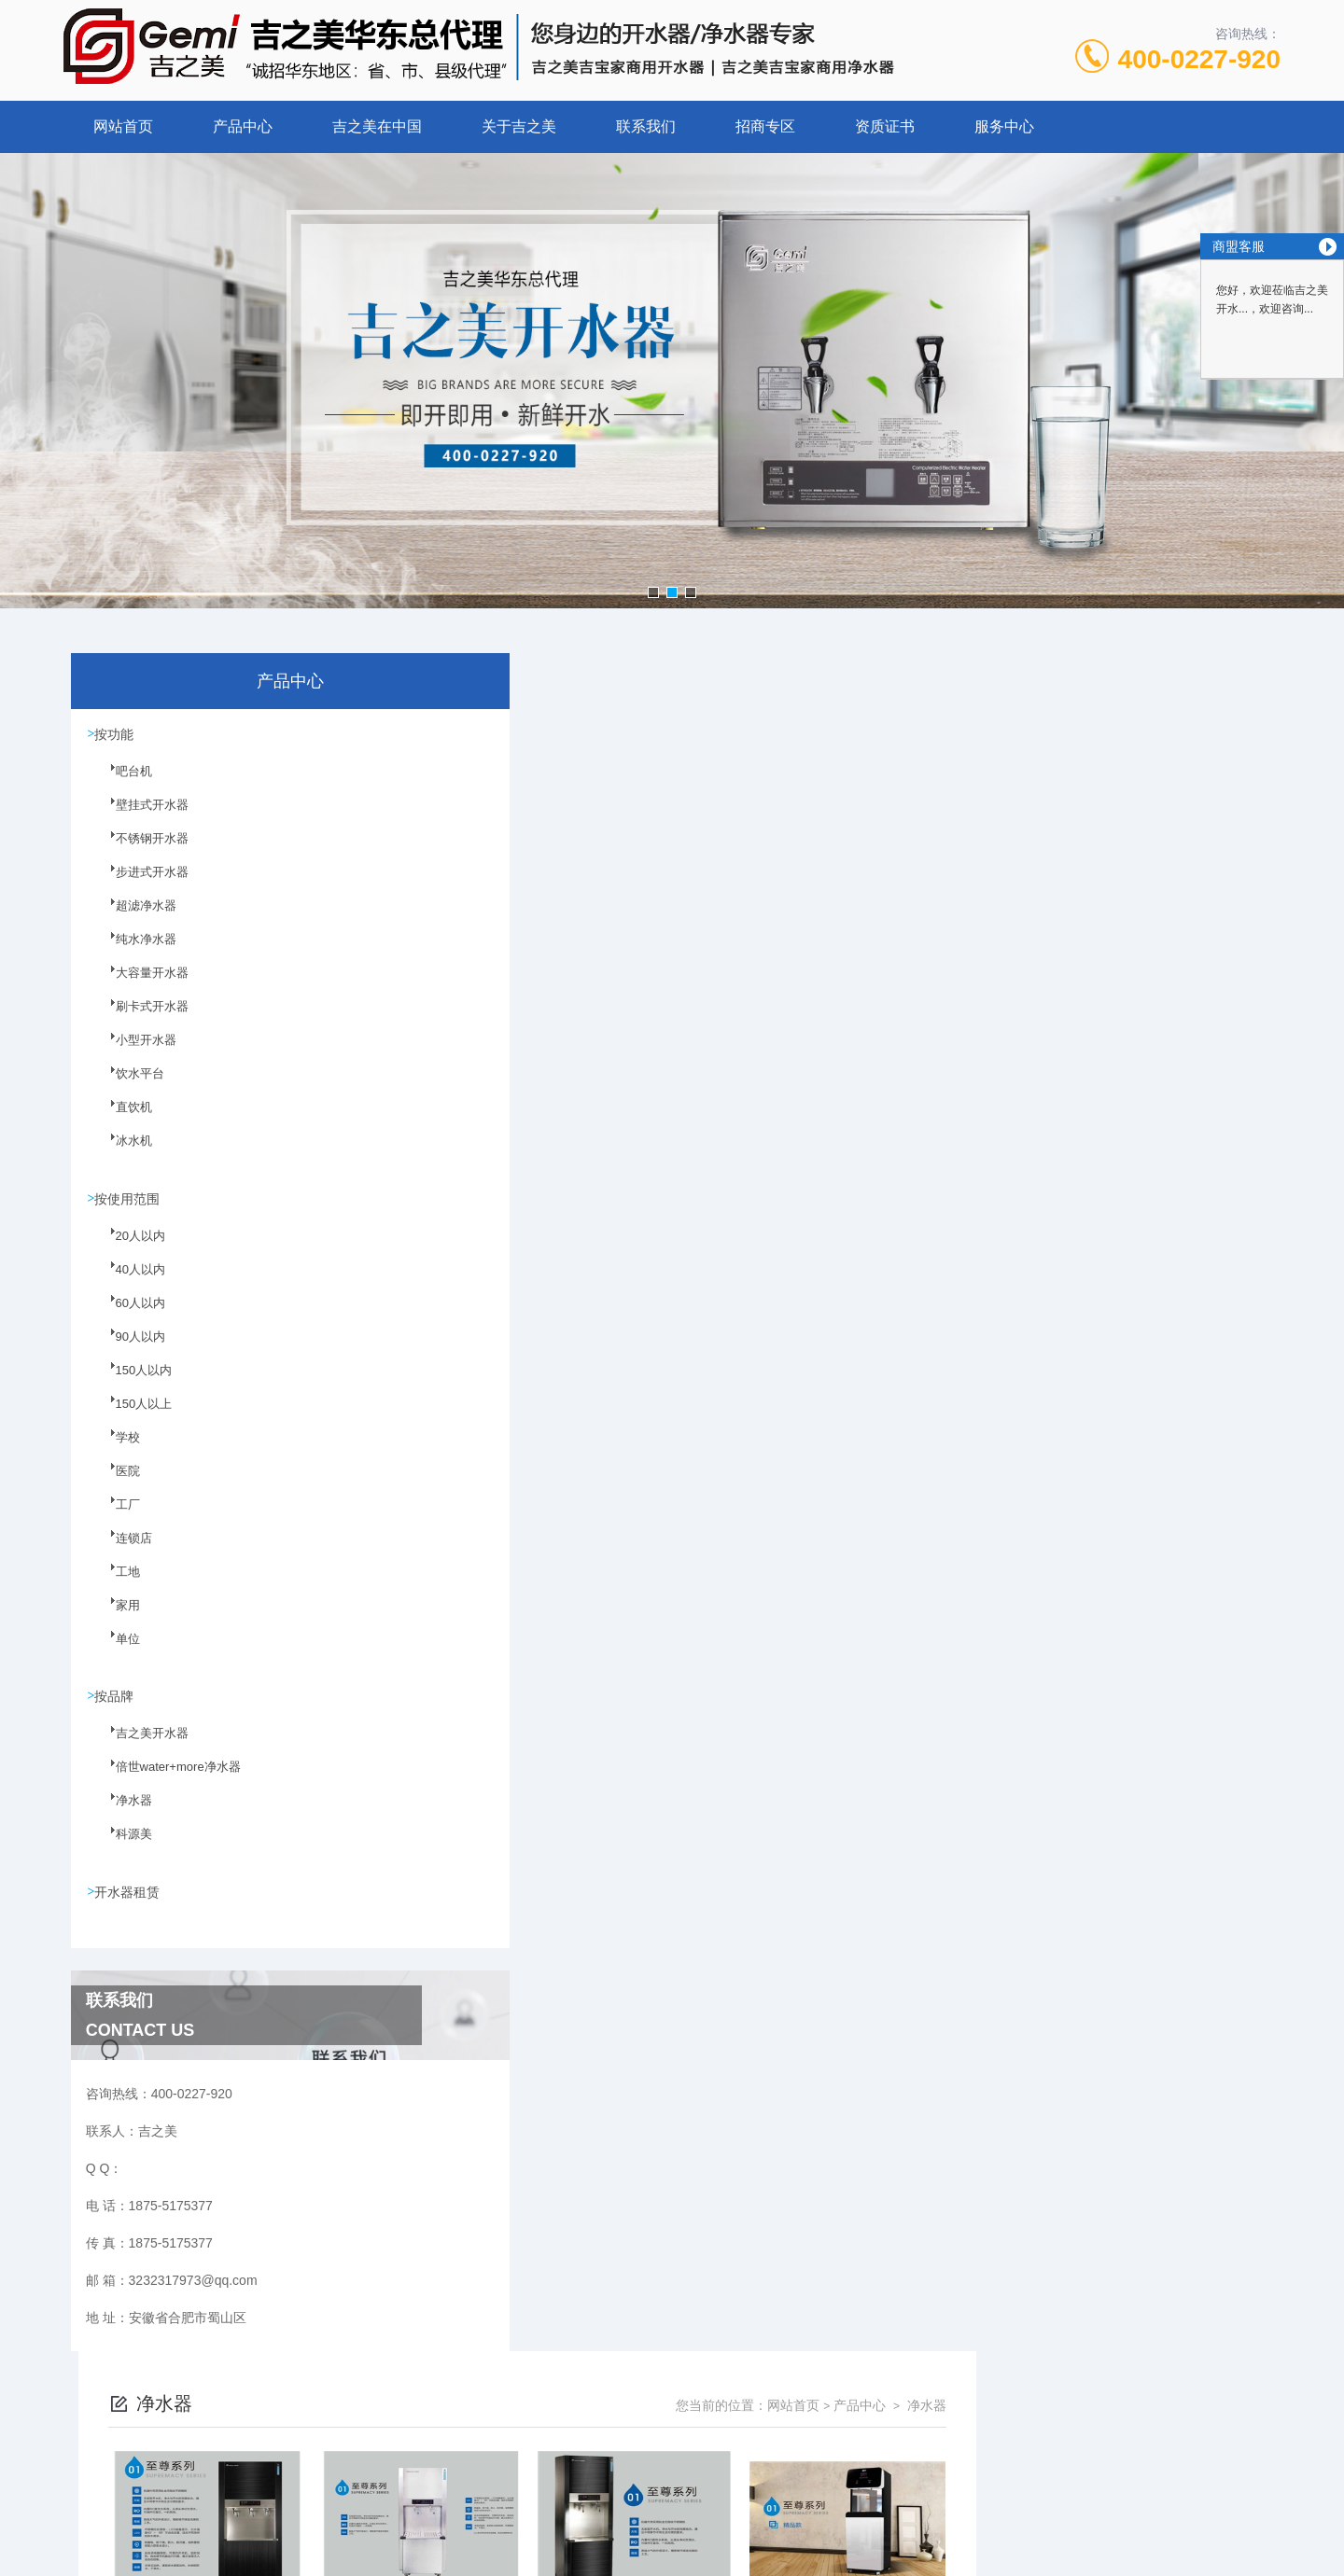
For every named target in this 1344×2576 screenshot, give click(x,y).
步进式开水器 (139, 884)
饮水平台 (127, 1086)
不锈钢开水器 (139, 850)
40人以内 (128, 1282)
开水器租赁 (129, 1896)
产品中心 (243, 126)
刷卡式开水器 (139, 1018)
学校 (116, 1450)
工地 (116, 1585)
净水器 (122, 1815)
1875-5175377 (604, 2431)
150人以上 (131, 1417)
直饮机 (122, 1119)
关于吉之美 (519, 126)
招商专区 (765, 126)
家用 (116, 1618)
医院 (116, 1484)
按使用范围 (129, 1200)
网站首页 (123, 126)
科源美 (122, 1849)
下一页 (885, 1953)
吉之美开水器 (139, 1748)
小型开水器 (133, 1052)
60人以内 (128, 1316)
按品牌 (116, 1699)
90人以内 (128, 1350)
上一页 (777, 1953)
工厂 (116, 1518)
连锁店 (122, 1551)
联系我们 (646, 126)
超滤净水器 (133, 918)
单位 (116, 1652)
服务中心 (1004, 126)
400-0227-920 (1199, 59)
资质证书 (885, 126)
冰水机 (122, 1153)
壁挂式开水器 (139, 817)
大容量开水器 (139, 985)
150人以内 (131, 1383)
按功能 (116, 735)
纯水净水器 (133, 951)
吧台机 (122, 783)
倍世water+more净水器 (163, 1782)
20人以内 (128, 1249)
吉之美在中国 (377, 126)
